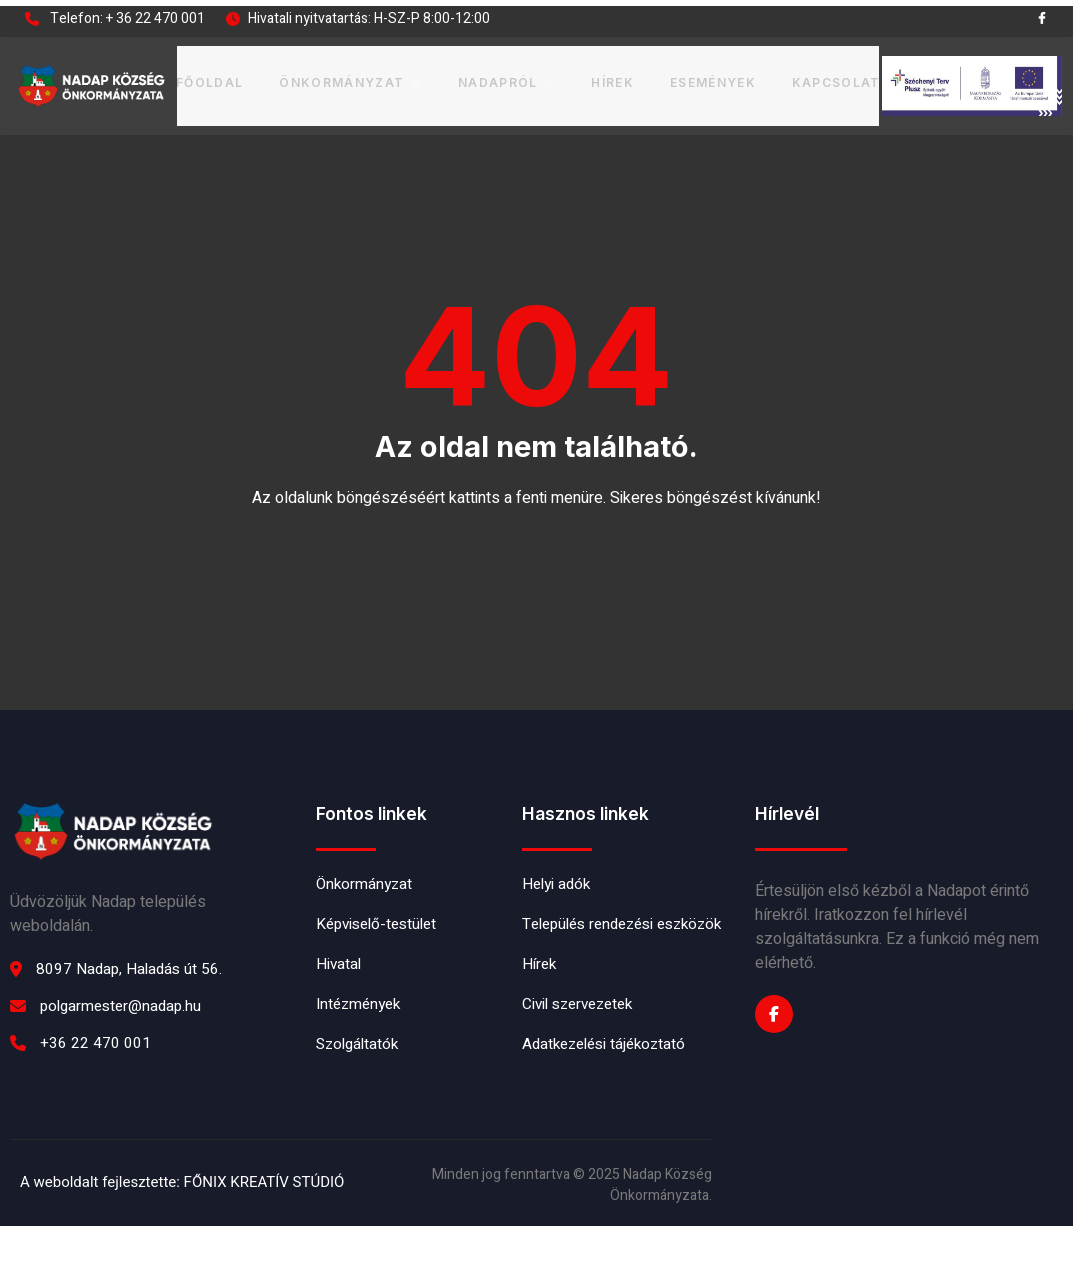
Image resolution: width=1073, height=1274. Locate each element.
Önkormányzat (351, 78)
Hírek (609, 78)
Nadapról (504, 78)
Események (710, 78)
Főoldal (210, 78)
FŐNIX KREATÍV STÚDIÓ (264, 1230)
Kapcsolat (833, 78)
